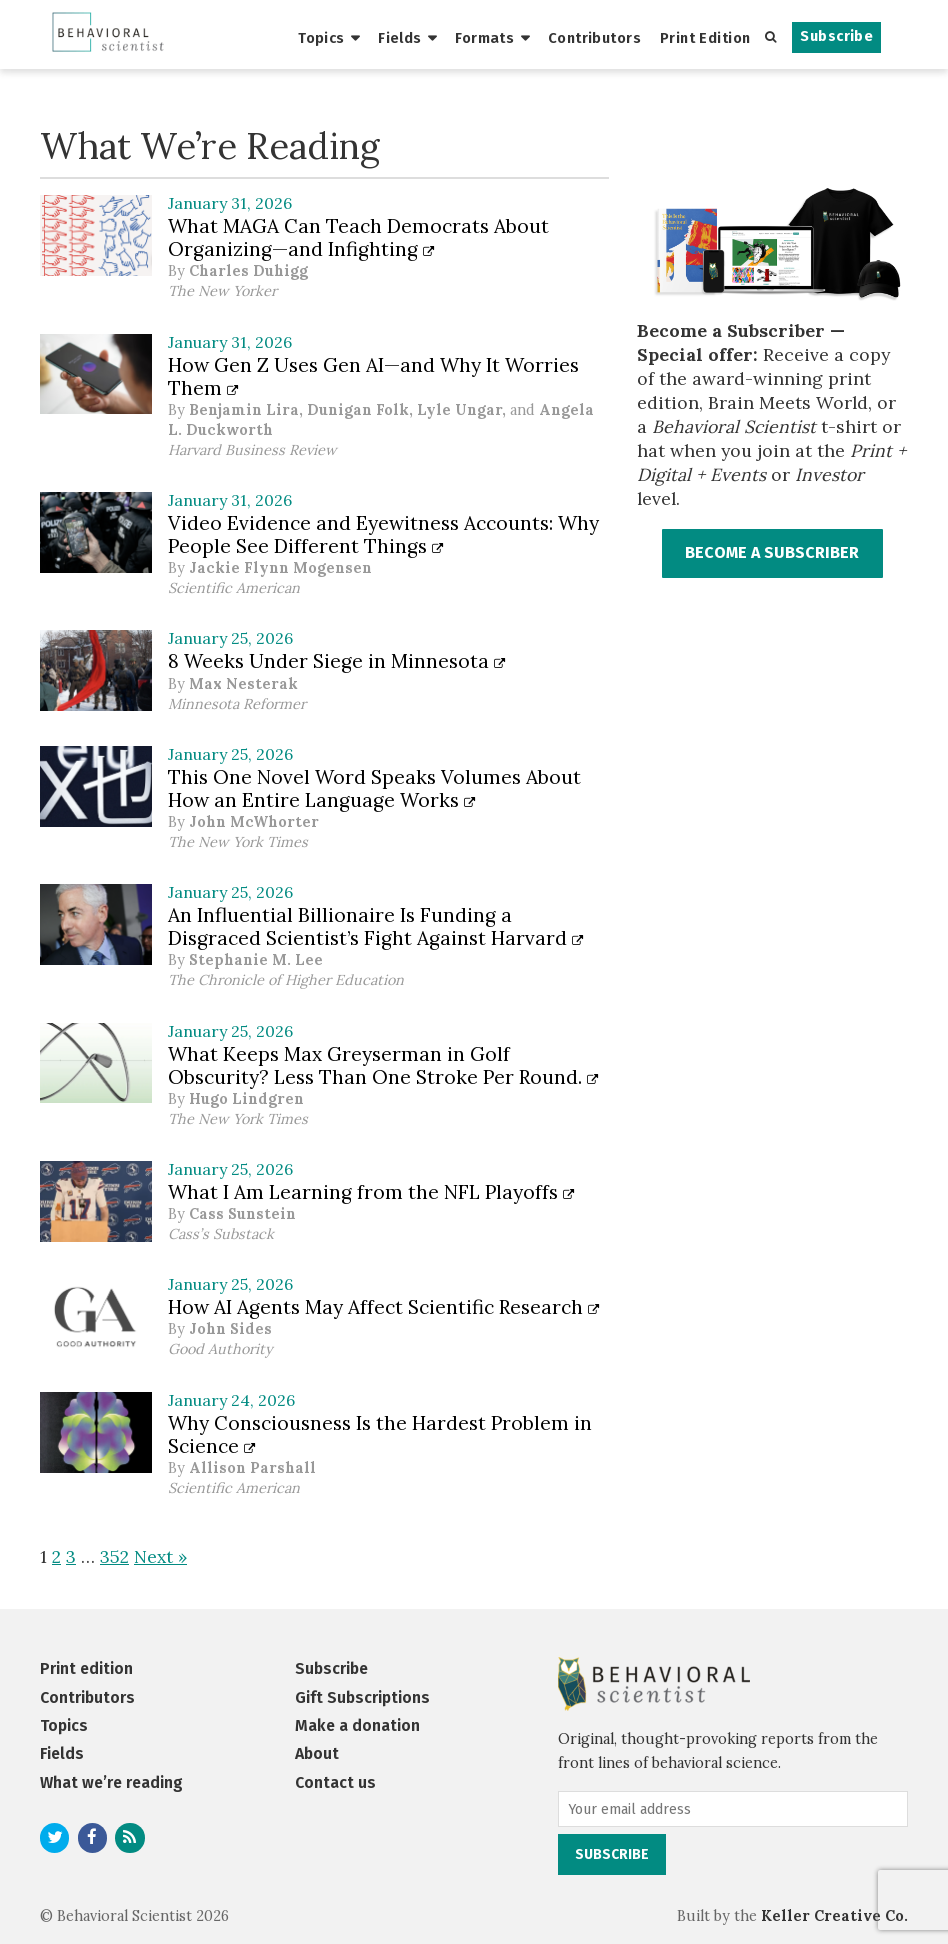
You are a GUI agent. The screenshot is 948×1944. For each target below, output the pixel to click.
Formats (484, 38)
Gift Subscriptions (362, 1697)
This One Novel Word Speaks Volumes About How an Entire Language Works (374, 788)
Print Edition (705, 38)
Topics (321, 38)
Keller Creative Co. (834, 1916)
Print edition (86, 1668)
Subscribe (836, 36)
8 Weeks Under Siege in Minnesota (337, 661)
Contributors (594, 38)
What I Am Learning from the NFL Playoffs (371, 1192)
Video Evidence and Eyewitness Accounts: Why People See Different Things (383, 534)
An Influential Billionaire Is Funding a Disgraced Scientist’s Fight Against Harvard (376, 926)
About (317, 1753)
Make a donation (357, 1725)
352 (114, 1556)
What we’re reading (111, 1782)
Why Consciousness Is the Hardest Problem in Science (380, 1434)
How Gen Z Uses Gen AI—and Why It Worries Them (373, 376)
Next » (160, 1556)
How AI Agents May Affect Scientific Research (384, 1307)
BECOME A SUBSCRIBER (772, 552)
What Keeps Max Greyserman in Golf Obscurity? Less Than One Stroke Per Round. (383, 1065)
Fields (400, 38)
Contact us (335, 1782)
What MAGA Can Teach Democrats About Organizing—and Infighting (358, 237)
